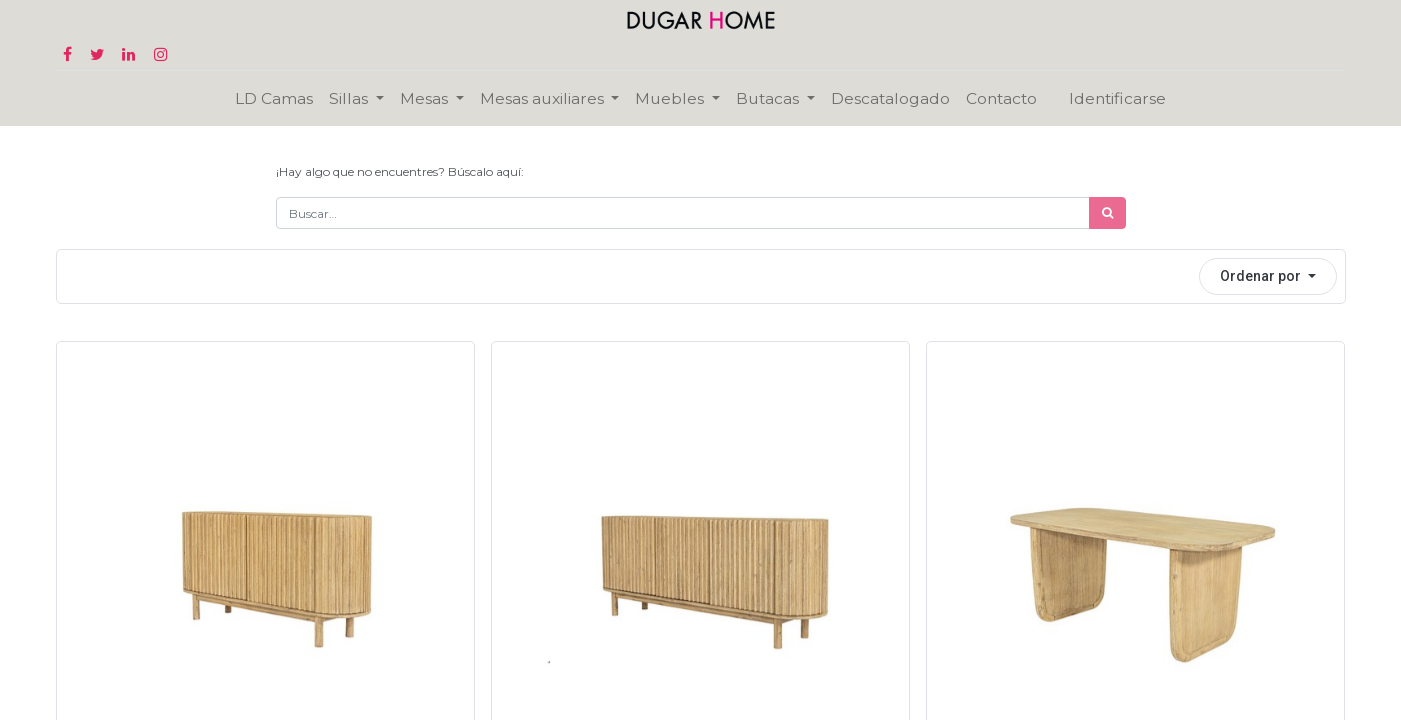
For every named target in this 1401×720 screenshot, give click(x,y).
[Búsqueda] (1107, 213)
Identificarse (1117, 98)
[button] (1268, 276)
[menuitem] (274, 98)
